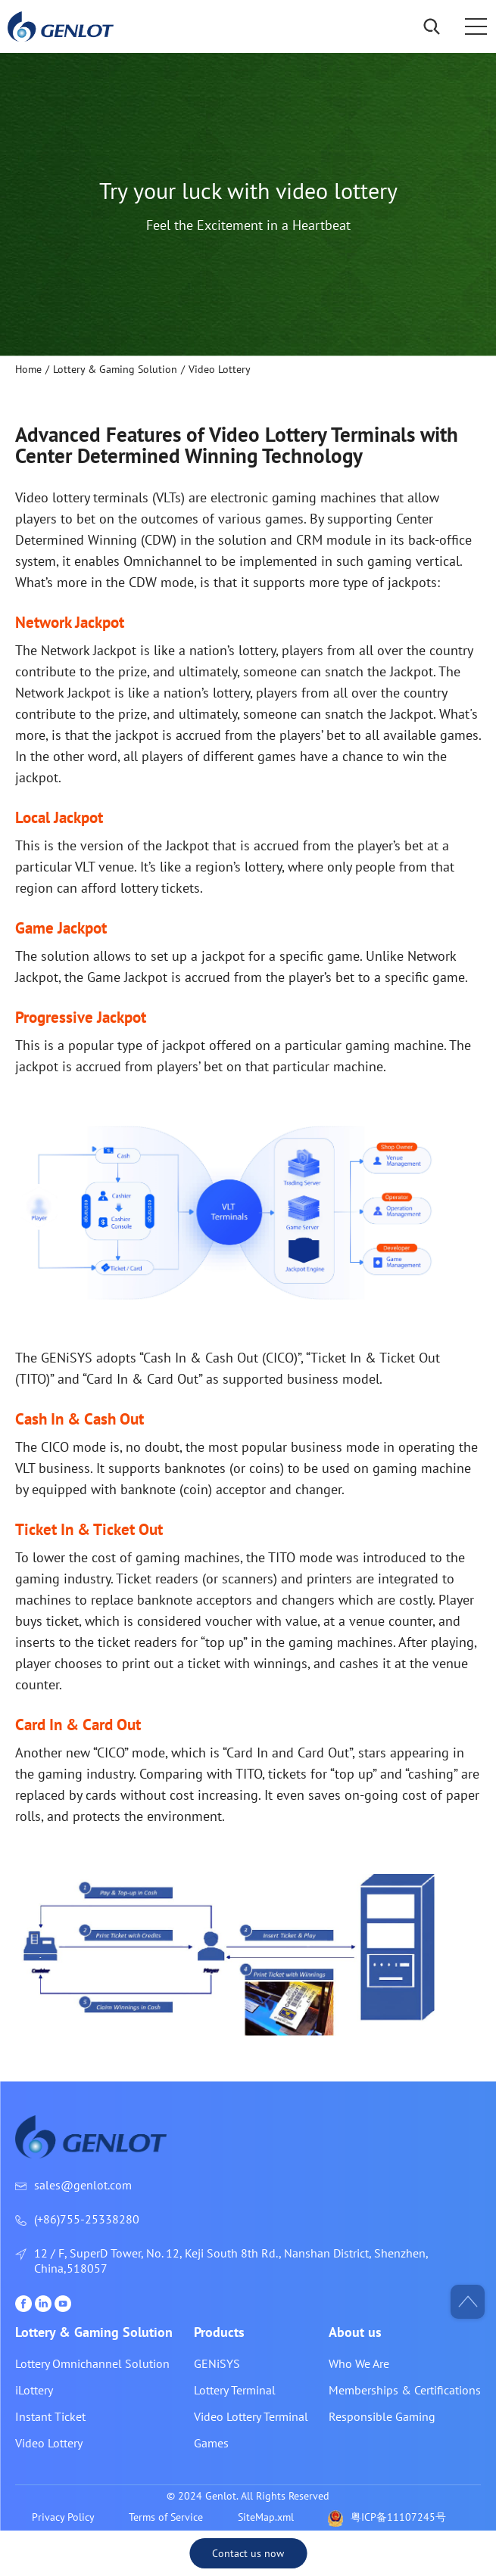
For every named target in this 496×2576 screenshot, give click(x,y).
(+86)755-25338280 (86, 2218)
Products (219, 2332)
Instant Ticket (50, 2416)
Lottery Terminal (235, 2389)
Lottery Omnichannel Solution (92, 2363)
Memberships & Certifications (405, 2389)
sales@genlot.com (83, 2184)
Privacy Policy (63, 2517)
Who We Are (359, 2363)
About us (355, 2332)
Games (211, 2442)
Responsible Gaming (382, 2416)
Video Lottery (49, 2442)
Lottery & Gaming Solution (94, 2332)
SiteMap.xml (266, 2517)
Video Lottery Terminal (251, 2416)
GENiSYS (217, 2363)
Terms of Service (166, 2517)
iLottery (34, 2389)
